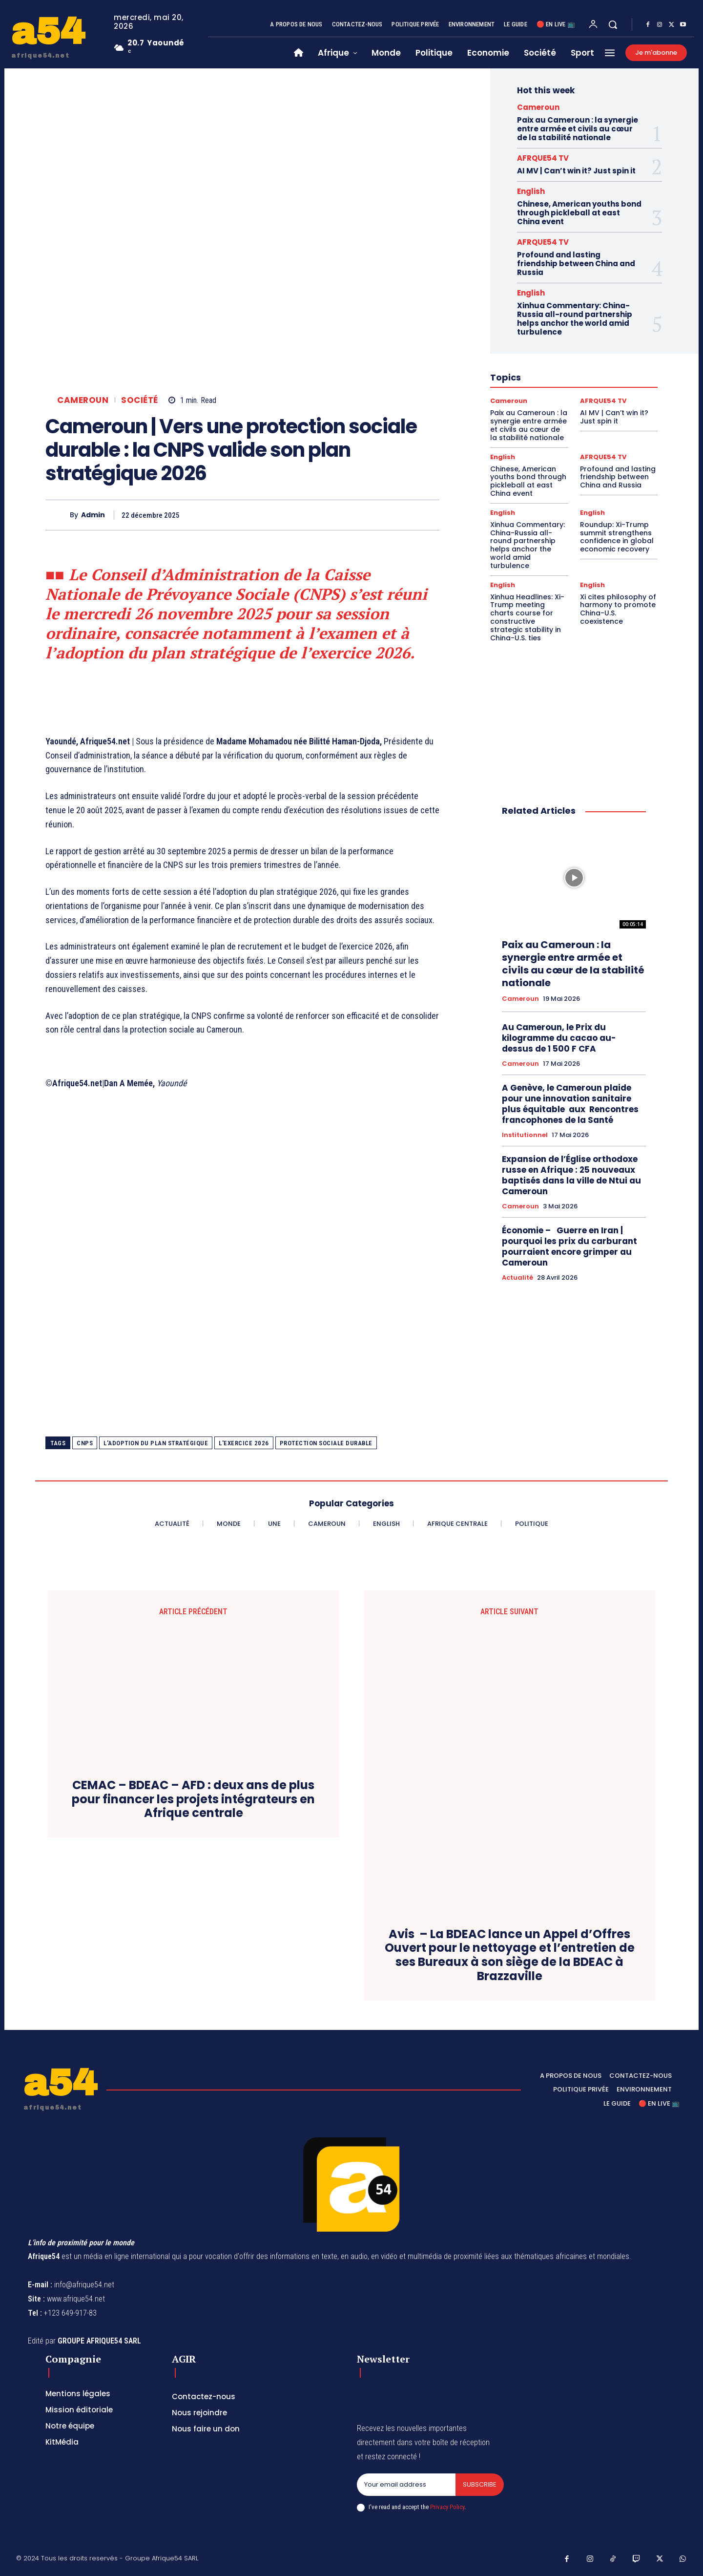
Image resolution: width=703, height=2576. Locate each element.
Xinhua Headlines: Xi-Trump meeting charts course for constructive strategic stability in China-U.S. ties (527, 617)
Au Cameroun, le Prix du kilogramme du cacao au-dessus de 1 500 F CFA (559, 1038)
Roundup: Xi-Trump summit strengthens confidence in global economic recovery (617, 537)
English (531, 191)
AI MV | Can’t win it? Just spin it (576, 171)
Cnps (85, 1443)
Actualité (517, 1278)
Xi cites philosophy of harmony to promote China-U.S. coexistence (618, 609)
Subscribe (479, 2484)
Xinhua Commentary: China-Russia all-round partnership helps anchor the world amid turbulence (574, 318)
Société (139, 400)
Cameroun (82, 400)
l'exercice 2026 (244, 1443)
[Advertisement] (242, 1262)
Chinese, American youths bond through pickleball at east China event (579, 213)
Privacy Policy (447, 2507)
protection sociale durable (326, 1443)
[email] (406, 2484)
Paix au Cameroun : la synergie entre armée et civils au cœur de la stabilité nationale (577, 129)
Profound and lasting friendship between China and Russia (576, 263)
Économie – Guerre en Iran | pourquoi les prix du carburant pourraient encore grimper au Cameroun (569, 1246)
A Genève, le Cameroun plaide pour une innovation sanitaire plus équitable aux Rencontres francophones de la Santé (570, 1104)
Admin (93, 515)
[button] (612, 24)
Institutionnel (525, 1135)
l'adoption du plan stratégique (155, 1443)
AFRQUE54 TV (543, 158)
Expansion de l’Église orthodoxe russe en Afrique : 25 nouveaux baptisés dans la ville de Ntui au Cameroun (571, 1175)
